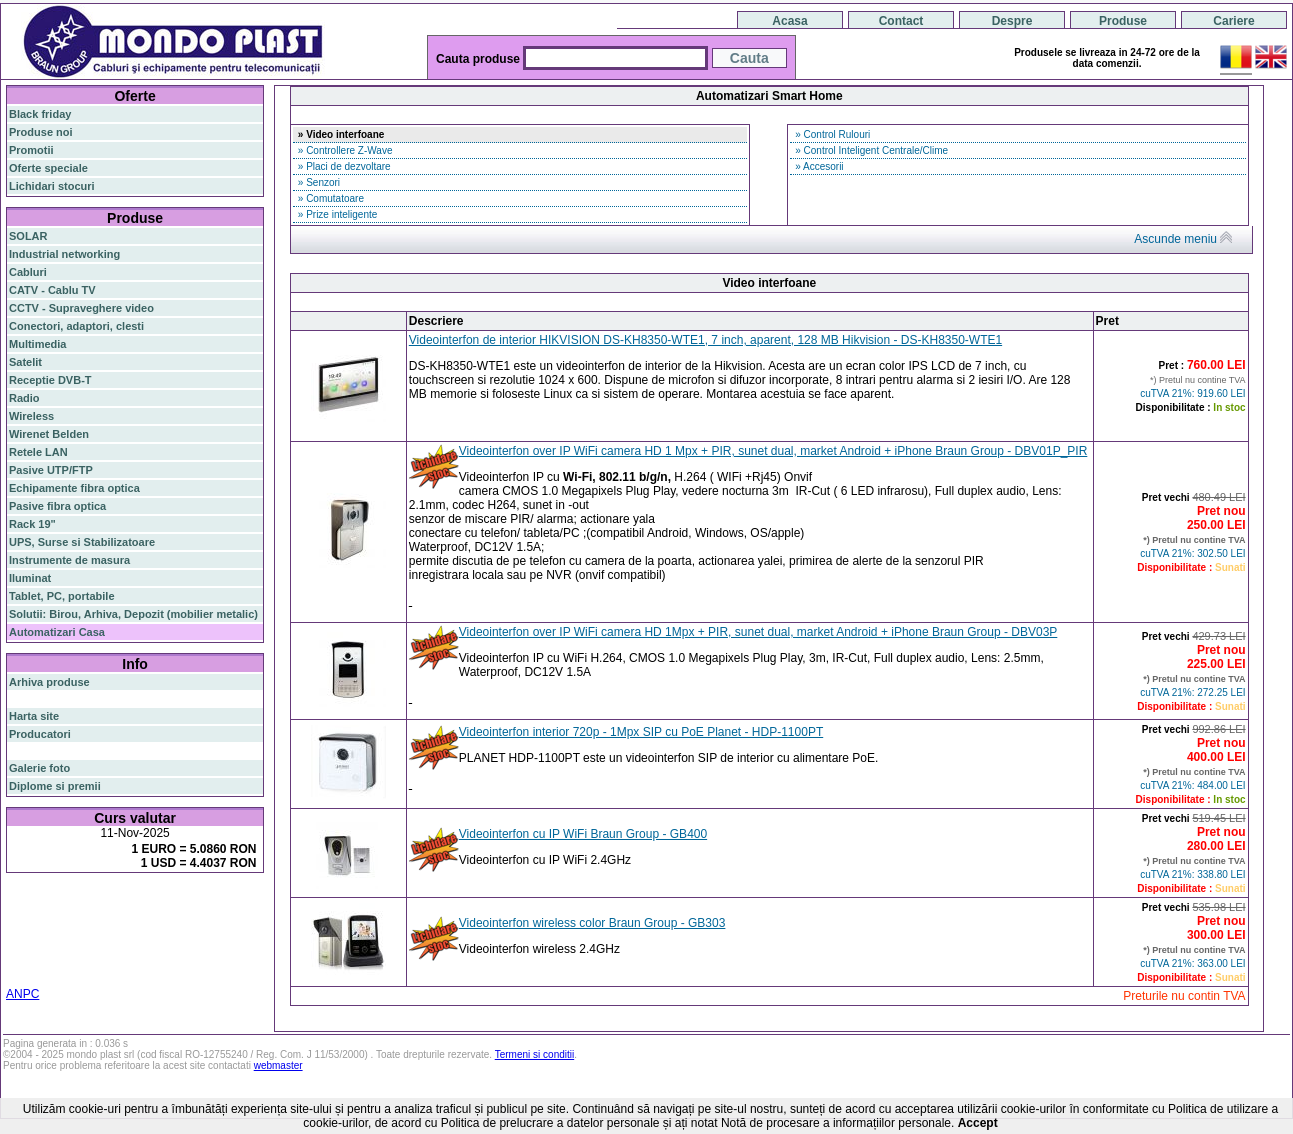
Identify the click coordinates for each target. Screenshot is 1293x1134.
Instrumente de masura (69, 560)
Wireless (31, 416)
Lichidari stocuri (52, 186)
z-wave (144, 943)
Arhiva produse (49, 682)
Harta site (34, 716)
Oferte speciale (48, 168)
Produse (1123, 21)
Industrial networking (64, 254)
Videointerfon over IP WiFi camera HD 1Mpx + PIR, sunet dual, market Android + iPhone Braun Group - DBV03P (758, 632)
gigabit (208, 904)
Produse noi (41, 132)
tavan (59, 943)
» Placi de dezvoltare (343, 166)
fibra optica (51, 905)
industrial (197, 955)
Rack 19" (32, 524)
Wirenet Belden (49, 434)
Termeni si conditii (534, 1054)
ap (89, 931)
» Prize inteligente (336, 214)
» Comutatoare (329, 198)
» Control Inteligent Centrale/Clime (870, 150)
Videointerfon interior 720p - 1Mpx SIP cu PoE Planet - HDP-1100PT (641, 732)
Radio (24, 398)
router (165, 905)
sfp (106, 931)
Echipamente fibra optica (74, 488)
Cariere (1233, 21)
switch (119, 905)
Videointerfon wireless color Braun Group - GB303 (592, 923)
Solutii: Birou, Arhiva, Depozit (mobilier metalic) (133, 614)
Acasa (789, 21)
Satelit (25, 362)
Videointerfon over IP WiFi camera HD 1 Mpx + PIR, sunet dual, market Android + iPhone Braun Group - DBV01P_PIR (773, 451)
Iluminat (30, 578)
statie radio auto (50, 967)
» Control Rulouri (831, 134)
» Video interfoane (339, 134)
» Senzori (317, 182)
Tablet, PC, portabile (62, 596)
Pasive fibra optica (57, 506)
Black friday (40, 114)
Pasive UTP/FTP (51, 470)
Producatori (40, 734)
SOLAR (28, 236)
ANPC (22, 994)
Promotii (31, 150)
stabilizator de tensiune (178, 931)
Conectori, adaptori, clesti (76, 326)
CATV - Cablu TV (52, 290)
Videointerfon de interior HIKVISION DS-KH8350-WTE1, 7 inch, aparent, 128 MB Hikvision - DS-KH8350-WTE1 (705, 340)
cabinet (150, 955)
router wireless (184, 919)
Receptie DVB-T (50, 380)
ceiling (25, 943)
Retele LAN (38, 452)
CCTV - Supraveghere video (81, 308)
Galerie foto (39, 768)
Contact (901, 21)
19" (231, 955)
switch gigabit (44, 931)
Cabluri (28, 272)
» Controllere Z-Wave (343, 150)
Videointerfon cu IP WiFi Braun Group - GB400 (583, 834)
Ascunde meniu (1183, 239)
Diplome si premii (55, 786)
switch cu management (68, 955)
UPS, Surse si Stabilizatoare (82, 542)
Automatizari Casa (57, 632)
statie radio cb (132, 967)
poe (242, 904)
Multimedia (37, 344)
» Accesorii (817, 166)
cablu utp (100, 943)
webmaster (278, 1065)
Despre (1012, 21)
